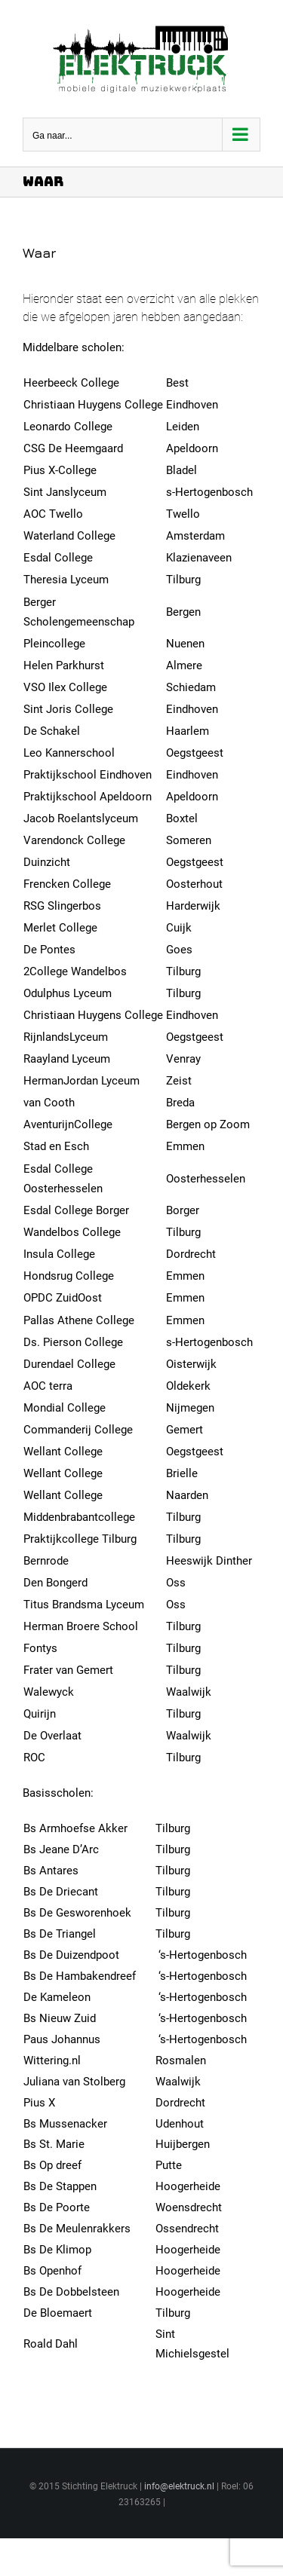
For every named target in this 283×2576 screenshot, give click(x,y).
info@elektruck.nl (179, 2486)
